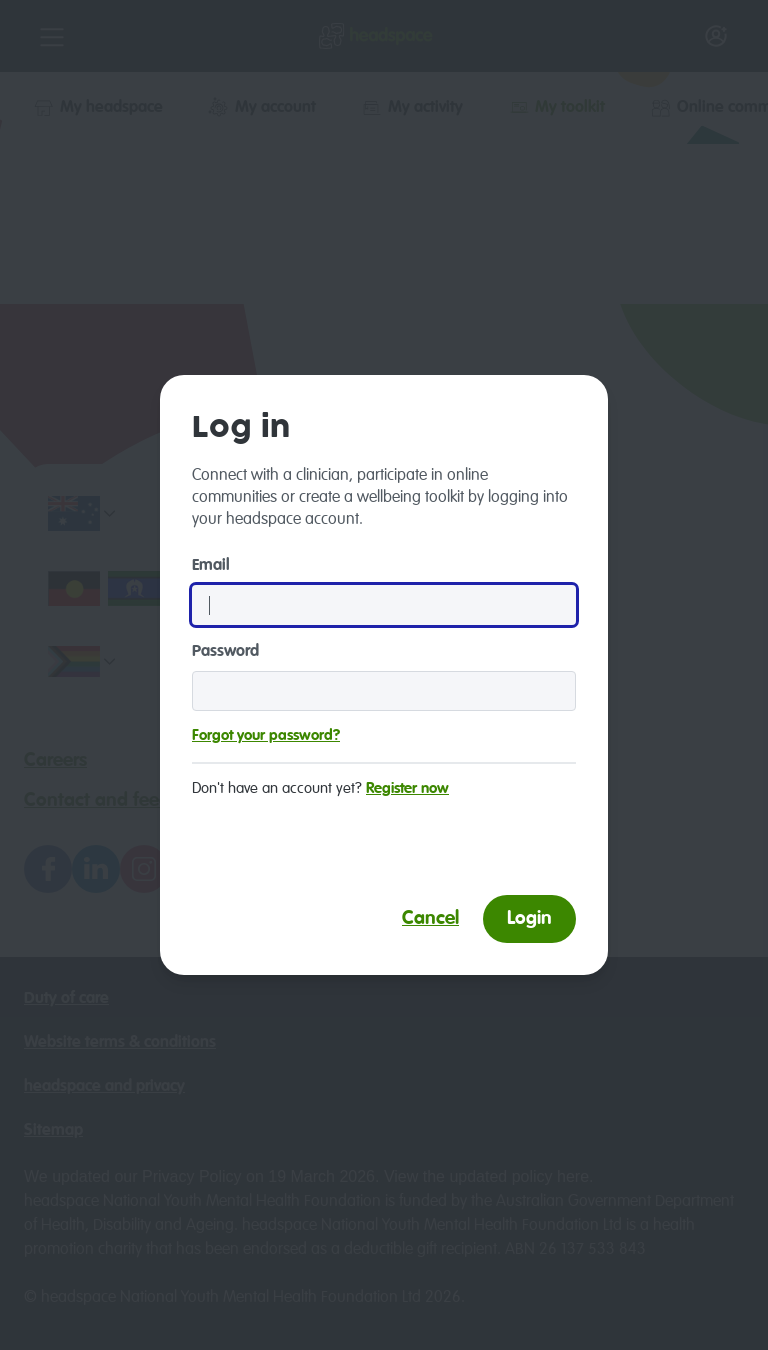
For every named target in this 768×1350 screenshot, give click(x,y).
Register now (407, 788)
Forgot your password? (266, 735)
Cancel (430, 918)
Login (529, 918)
